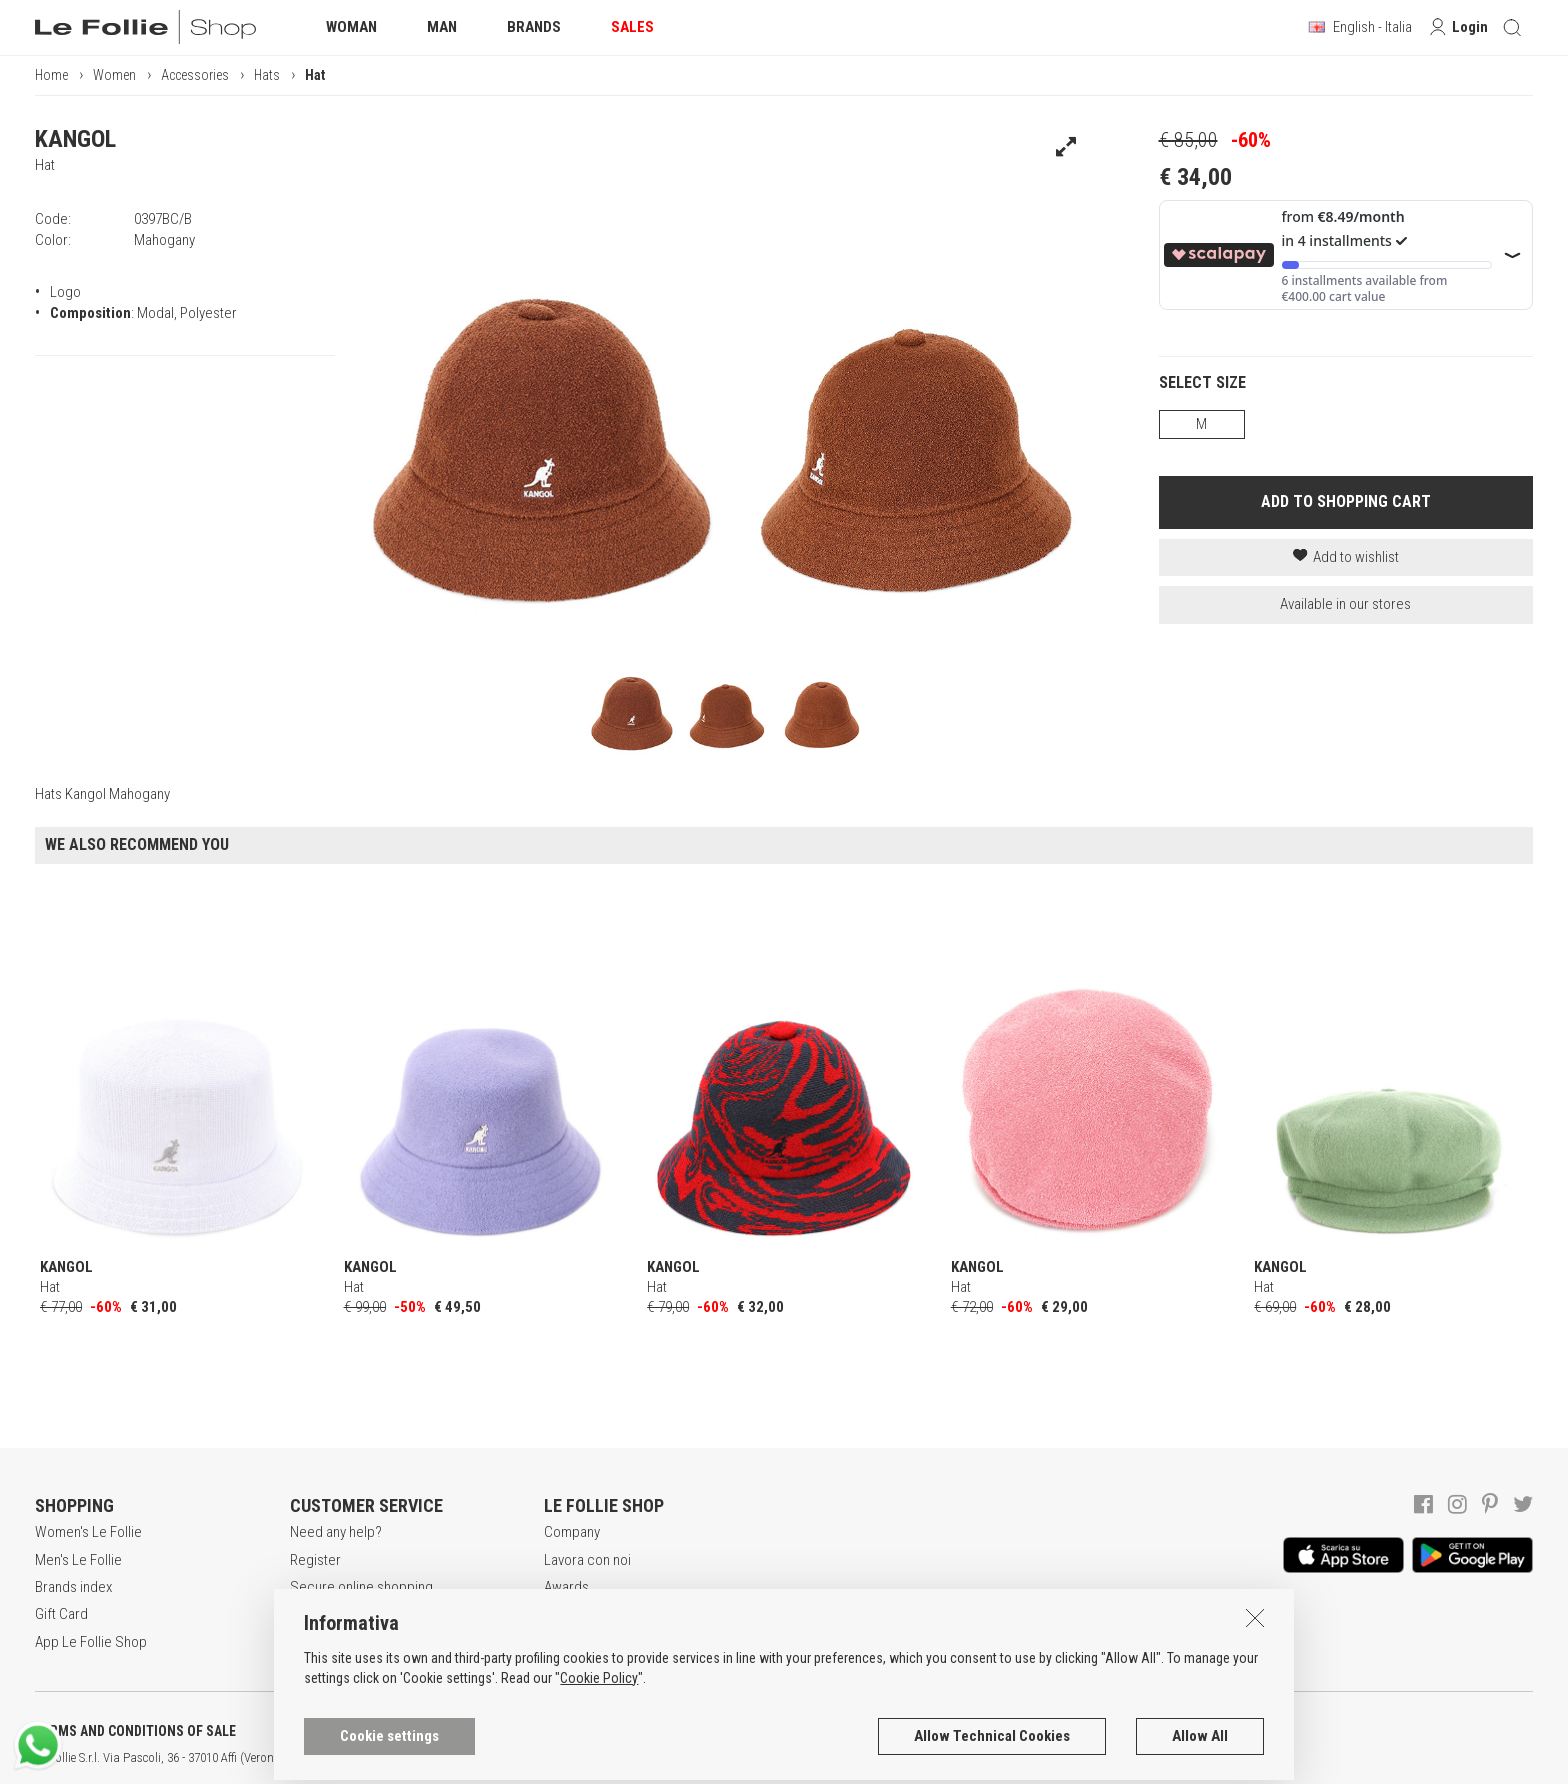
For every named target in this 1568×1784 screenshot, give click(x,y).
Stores (564, 1614)
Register (315, 1560)
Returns (313, 1642)
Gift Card (61, 1614)
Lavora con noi (587, 1560)
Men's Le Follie (78, 1560)
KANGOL (75, 139)
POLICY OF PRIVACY (353, 1731)
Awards (566, 1587)
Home (51, 75)
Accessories (195, 75)
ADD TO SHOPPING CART (1346, 501)
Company (572, 1532)
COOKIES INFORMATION (541, 1731)
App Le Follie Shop (91, 1642)
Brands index (73, 1587)
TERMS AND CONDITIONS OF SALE (135, 1731)
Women (114, 75)
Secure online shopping (361, 1587)
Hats (267, 75)
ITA (686, 1758)
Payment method (340, 1614)
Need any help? (336, 1532)
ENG (710, 1758)
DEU (735, 1758)
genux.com (641, 1758)
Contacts (571, 1642)
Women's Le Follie (88, 1532)
